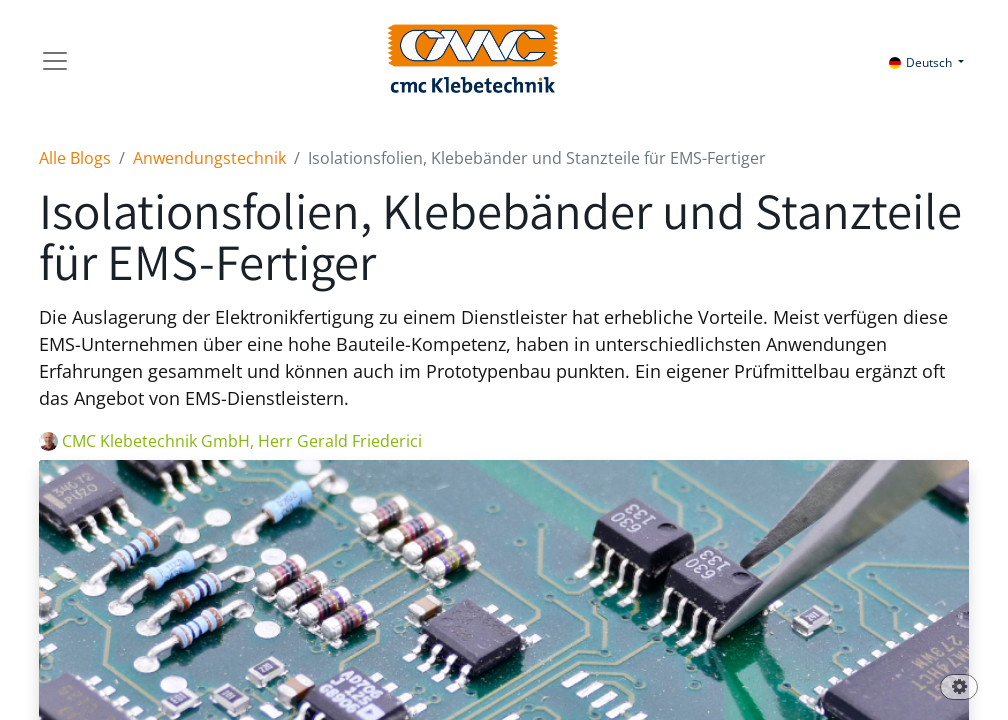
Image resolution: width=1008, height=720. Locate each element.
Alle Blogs (75, 158)
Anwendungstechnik (209, 158)
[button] (959, 688)
